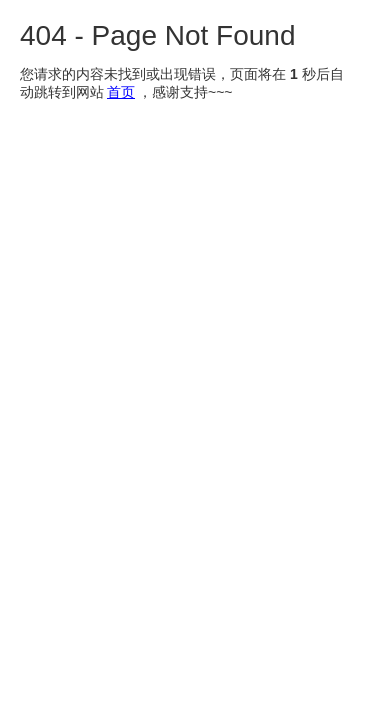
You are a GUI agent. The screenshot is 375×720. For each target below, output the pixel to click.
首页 (121, 92)
